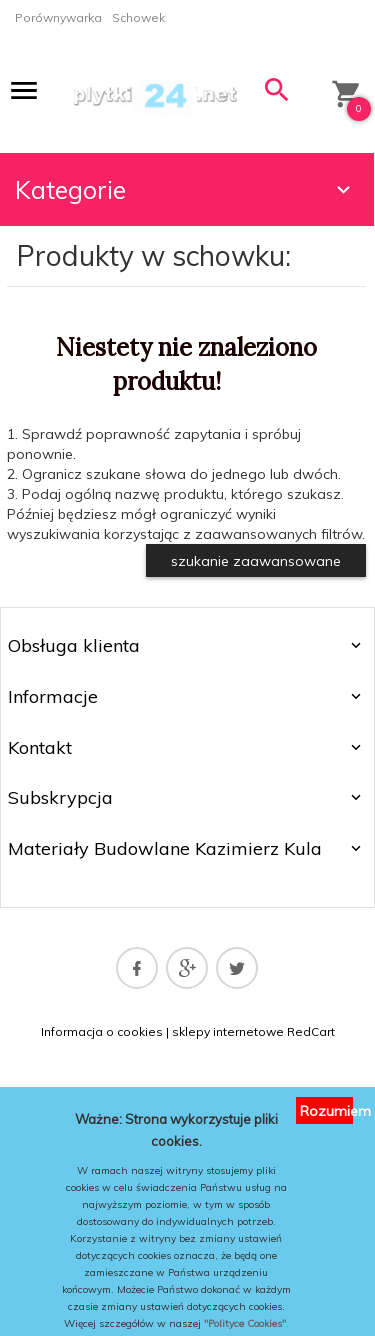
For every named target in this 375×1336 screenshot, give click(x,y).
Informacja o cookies (102, 1031)
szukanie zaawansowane (256, 561)
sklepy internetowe (228, 1031)
